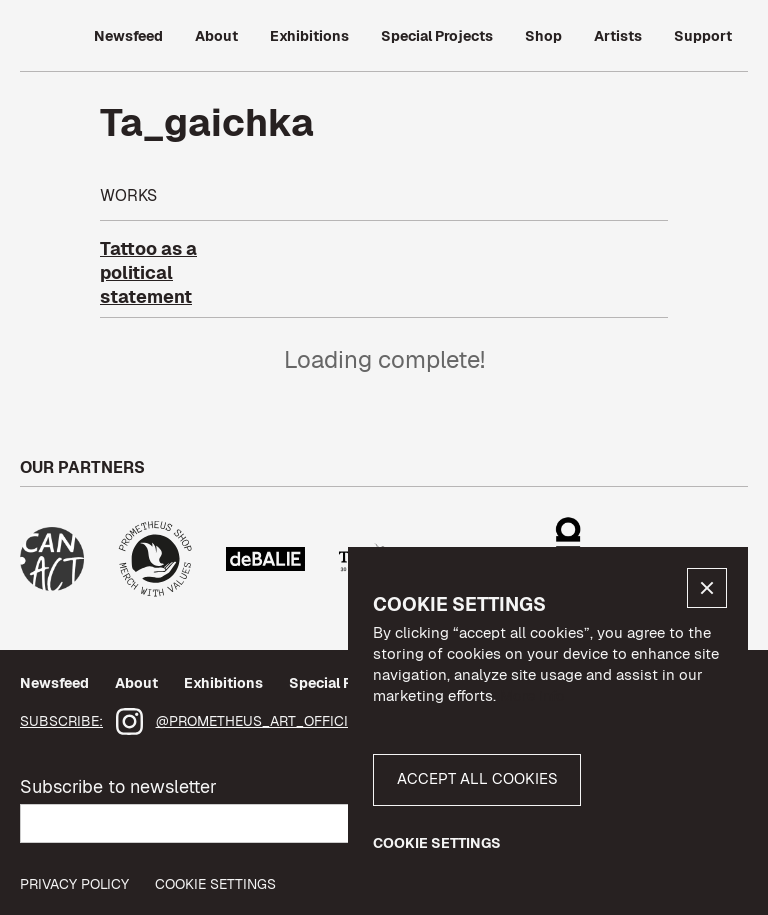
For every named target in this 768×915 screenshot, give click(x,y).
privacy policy (74, 884)
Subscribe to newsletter (118, 786)
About (136, 683)
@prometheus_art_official (260, 721)
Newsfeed (54, 683)
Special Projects (345, 683)
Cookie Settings (215, 884)
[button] (707, 588)
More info (532, 695)
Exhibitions (223, 683)
